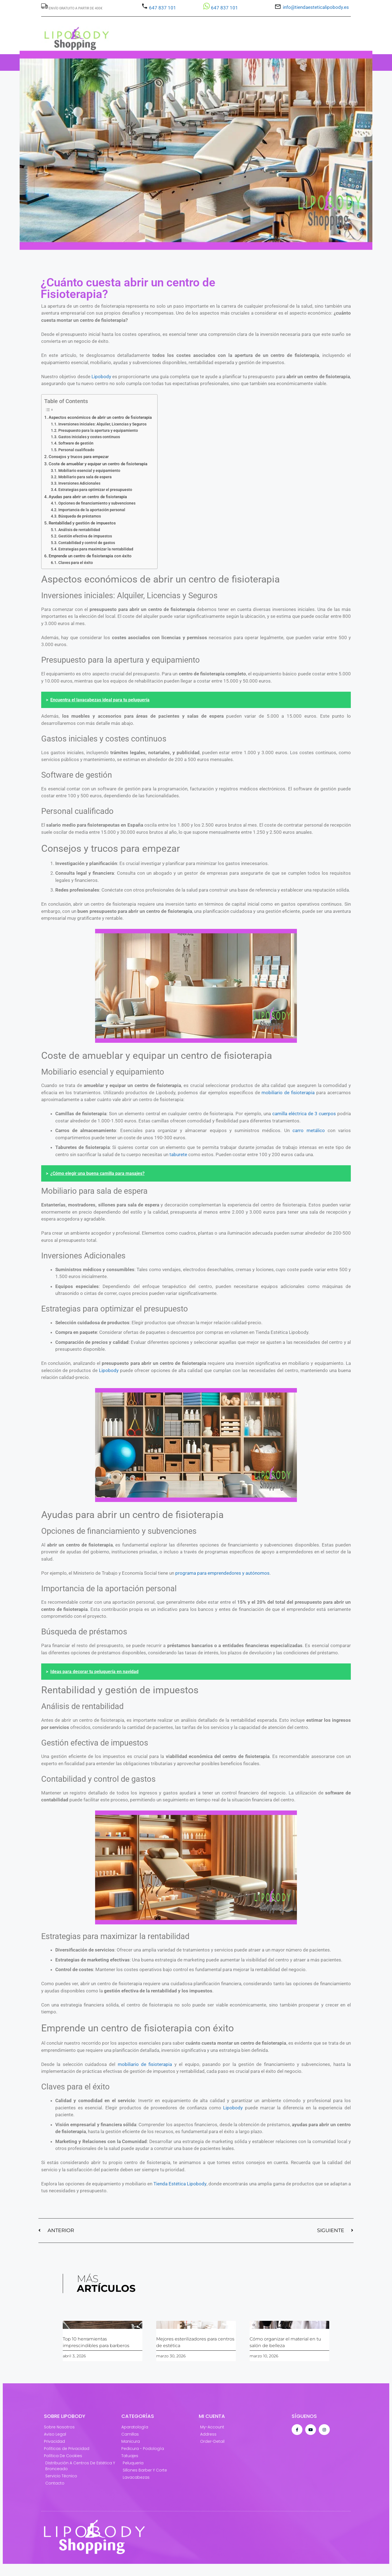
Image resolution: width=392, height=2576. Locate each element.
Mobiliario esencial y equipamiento (89, 470)
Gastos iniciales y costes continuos (89, 437)
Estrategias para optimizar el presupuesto (95, 489)
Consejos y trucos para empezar (79, 456)
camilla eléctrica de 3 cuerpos (304, 1113)
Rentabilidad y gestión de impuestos (82, 523)
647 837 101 (162, 8)
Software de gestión (75, 443)
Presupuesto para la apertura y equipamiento (98, 430)
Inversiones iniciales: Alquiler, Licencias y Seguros (102, 424)
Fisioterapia (184, 62)
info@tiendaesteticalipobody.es (316, 7)
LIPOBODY (258, 62)
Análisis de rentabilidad (79, 529)
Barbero (147, 62)
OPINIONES (316, 62)
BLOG (287, 62)
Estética (75, 62)
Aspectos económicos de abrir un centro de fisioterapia (100, 417)
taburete (178, 1154)
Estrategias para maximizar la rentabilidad (95, 549)
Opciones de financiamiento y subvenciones (96, 503)
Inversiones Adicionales (79, 483)
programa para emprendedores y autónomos (222, 1573)
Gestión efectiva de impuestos (85, 536)
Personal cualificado (76, 450)
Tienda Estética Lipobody (179, 2183)
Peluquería (111, 62)
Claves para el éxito (75, 562)
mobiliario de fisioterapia (288, 1092)
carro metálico (308, 1130)
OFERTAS (223, 62)
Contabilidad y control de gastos (86, 542)
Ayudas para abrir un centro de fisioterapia (88, 496)
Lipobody (101, 376)
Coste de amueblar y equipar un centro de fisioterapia (98, 463)
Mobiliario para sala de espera (85, 477)
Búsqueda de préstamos (79, 516)
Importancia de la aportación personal (91, 510)
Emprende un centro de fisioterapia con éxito (90, 555)
